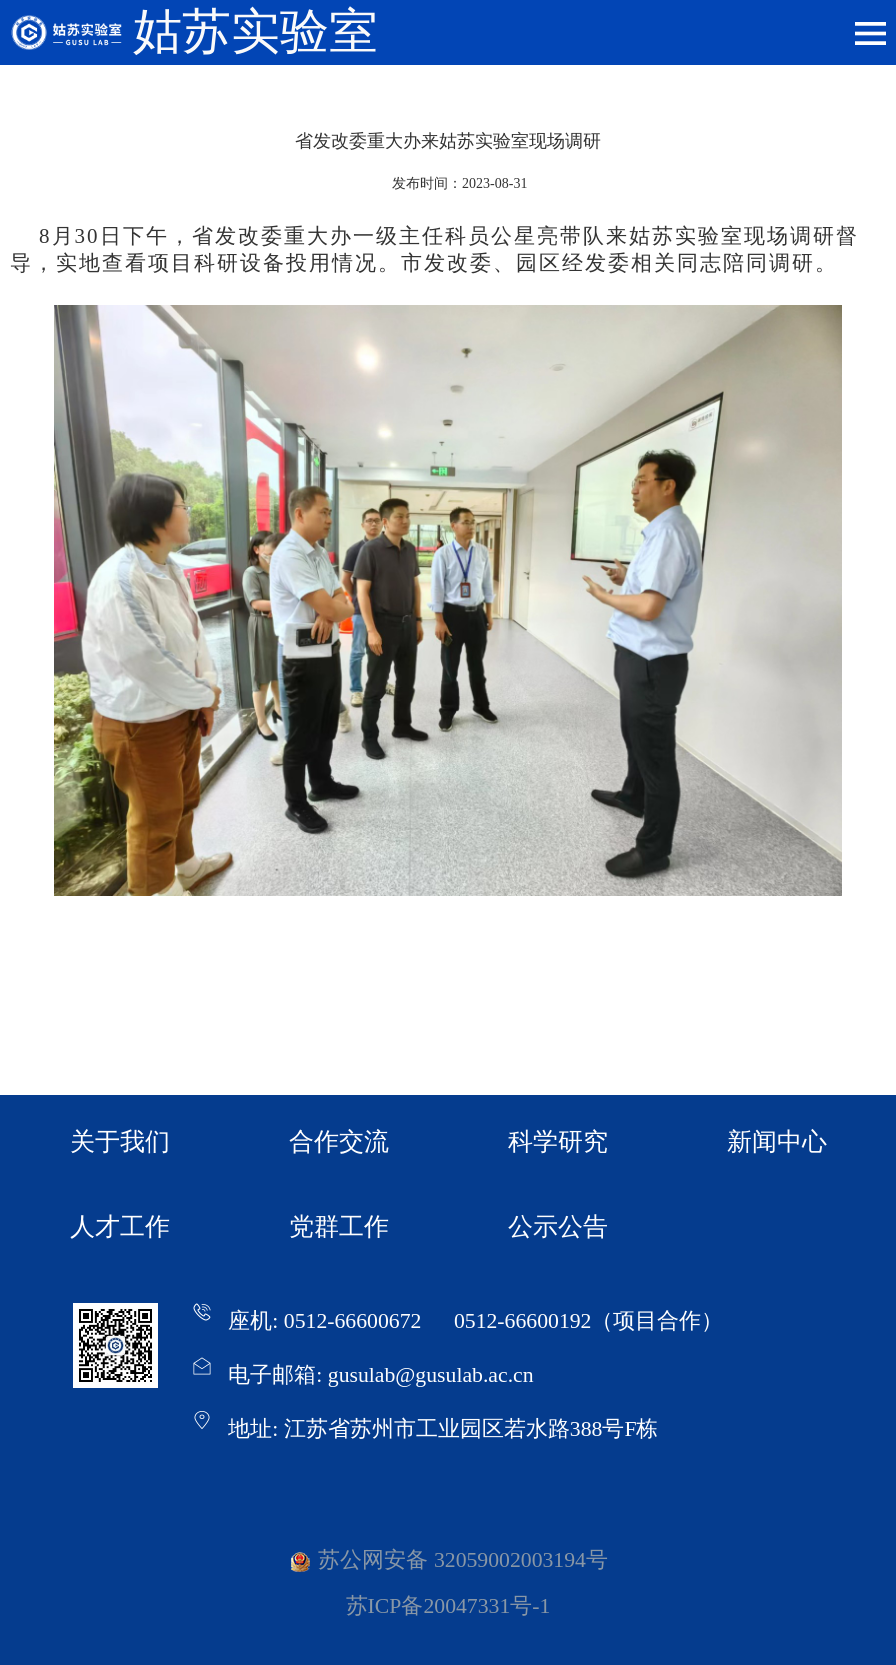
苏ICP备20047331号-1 (448, 1606)
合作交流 (339, 1141)
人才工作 (120, 1226)
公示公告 (558, 1226)
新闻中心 (777, 1141)
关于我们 (120, 1141)
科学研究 (558, 1141)
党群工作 (339, 1226)
